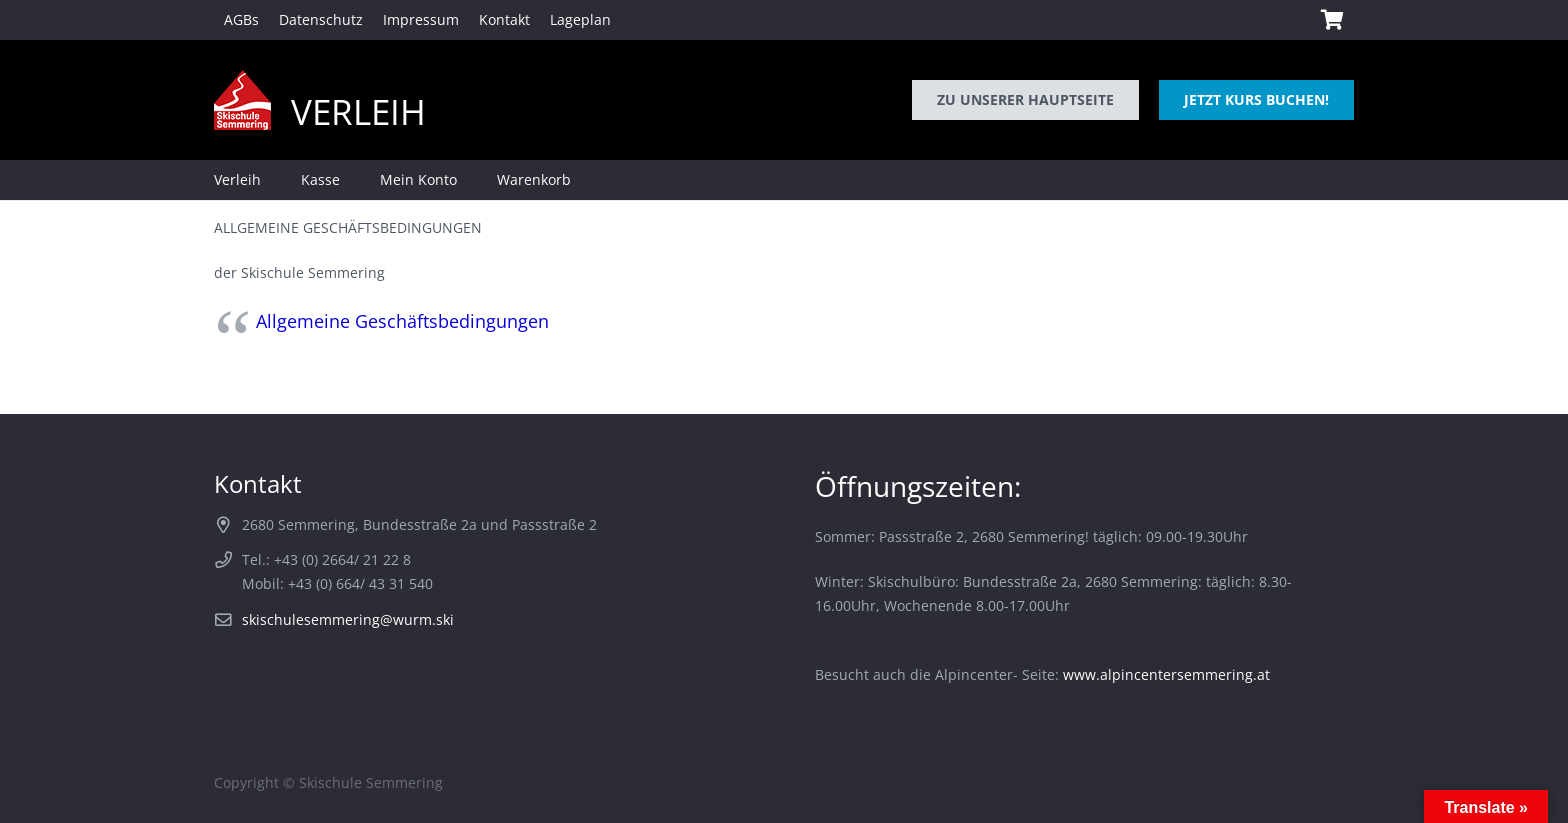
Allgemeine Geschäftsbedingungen (402, 321)
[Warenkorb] (1332, 20)
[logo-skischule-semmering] (242, 100)
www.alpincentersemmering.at (1166, 674)
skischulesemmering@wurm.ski (348, 619)
